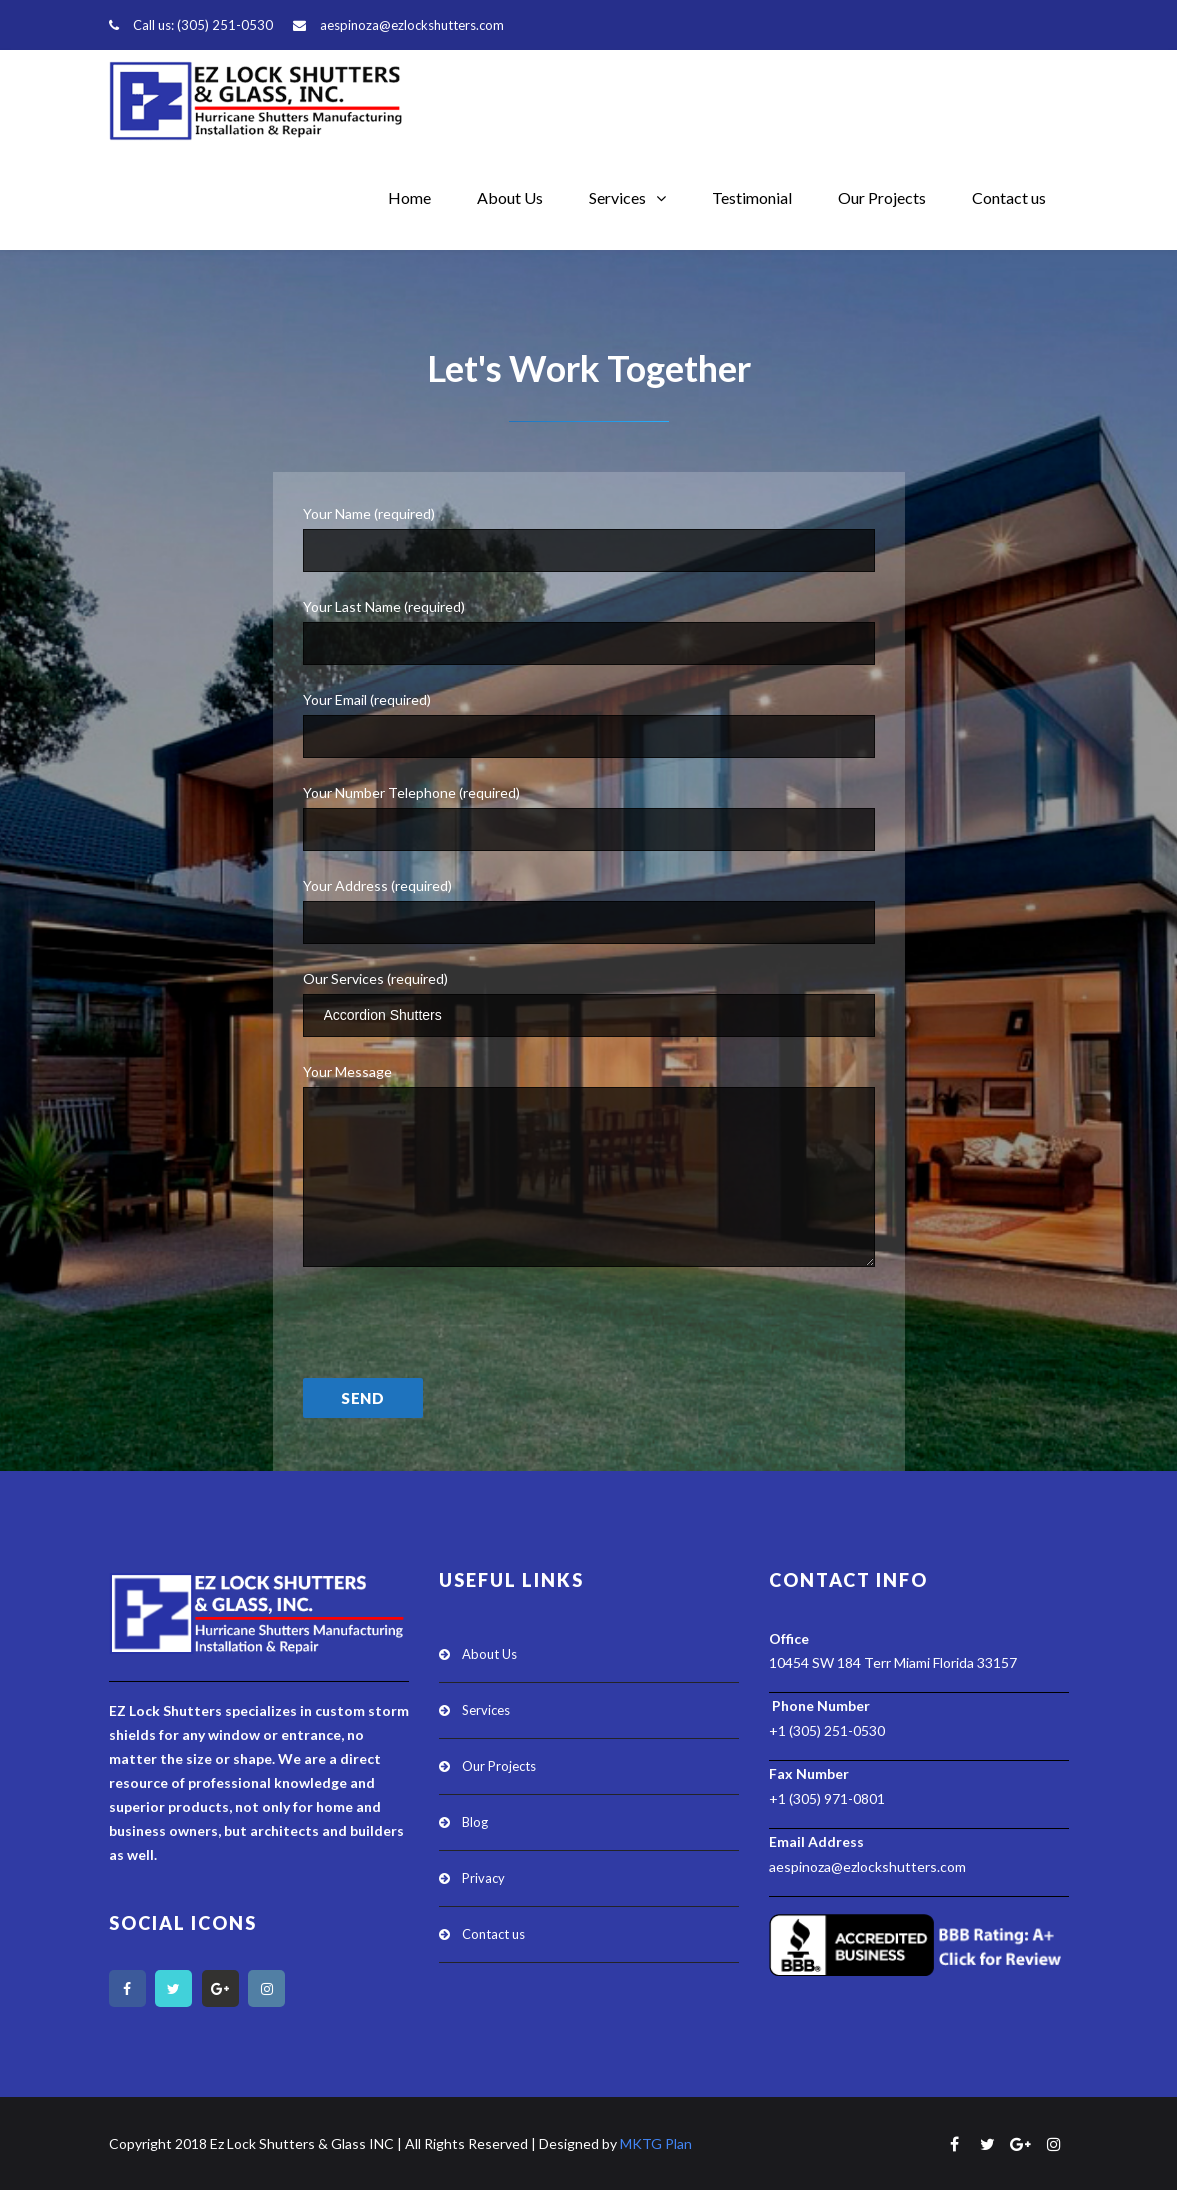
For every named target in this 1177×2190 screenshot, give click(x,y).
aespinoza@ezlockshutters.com (412, 25)
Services (617, 197)
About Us (510, 197)
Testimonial (752, 197)
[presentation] (455, 1336)
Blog (475, 1822)
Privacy (483, 1878)
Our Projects (882, 197)
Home (409, 197)
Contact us (1009, 197)
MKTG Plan (656, 2143)
